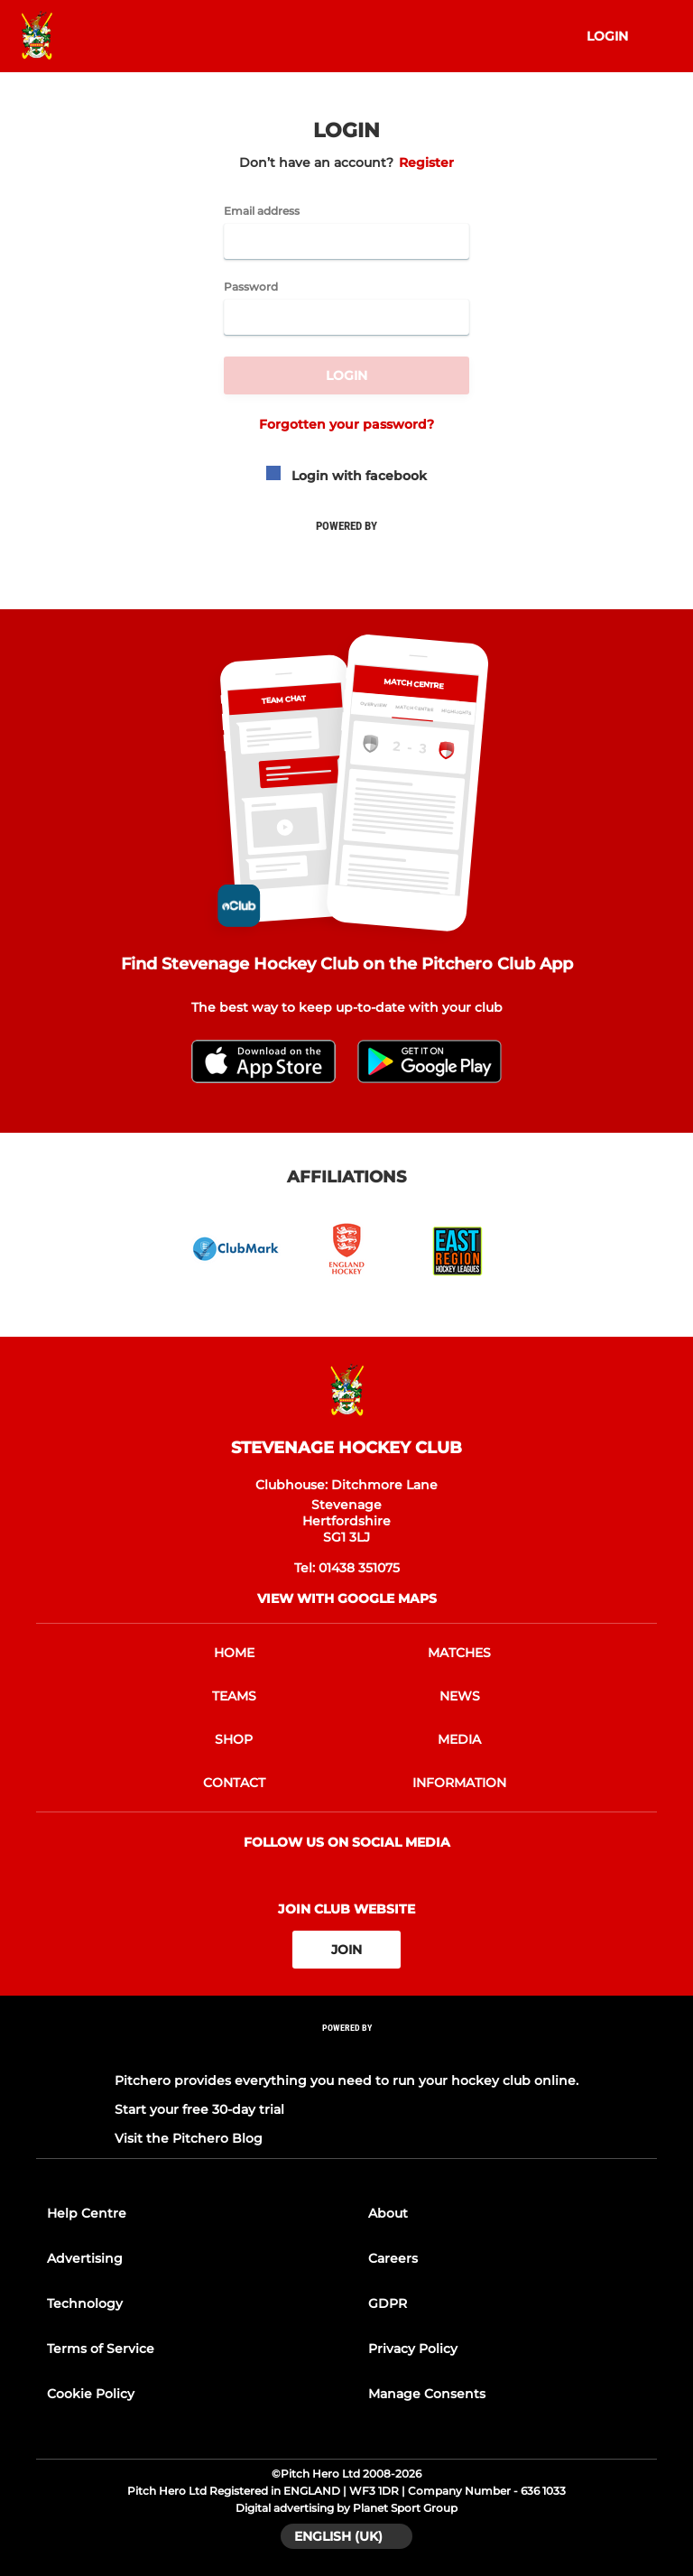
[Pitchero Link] (346, 2052)
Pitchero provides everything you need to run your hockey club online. (346, 2080)
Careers (393, 2258)
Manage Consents (426, 2394)
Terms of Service (100, 2348)
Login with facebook (346, 476)
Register (426, 162)
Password (251, 287)
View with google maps (347, 1598)
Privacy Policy (412, 2348)
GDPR (387, 2303)
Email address (262, 211)
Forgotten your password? (346, 424)
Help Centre (86, 2213)
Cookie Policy (90, 2394)
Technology (85, 2303)
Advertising (85, 2258)
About (388, 2213)
